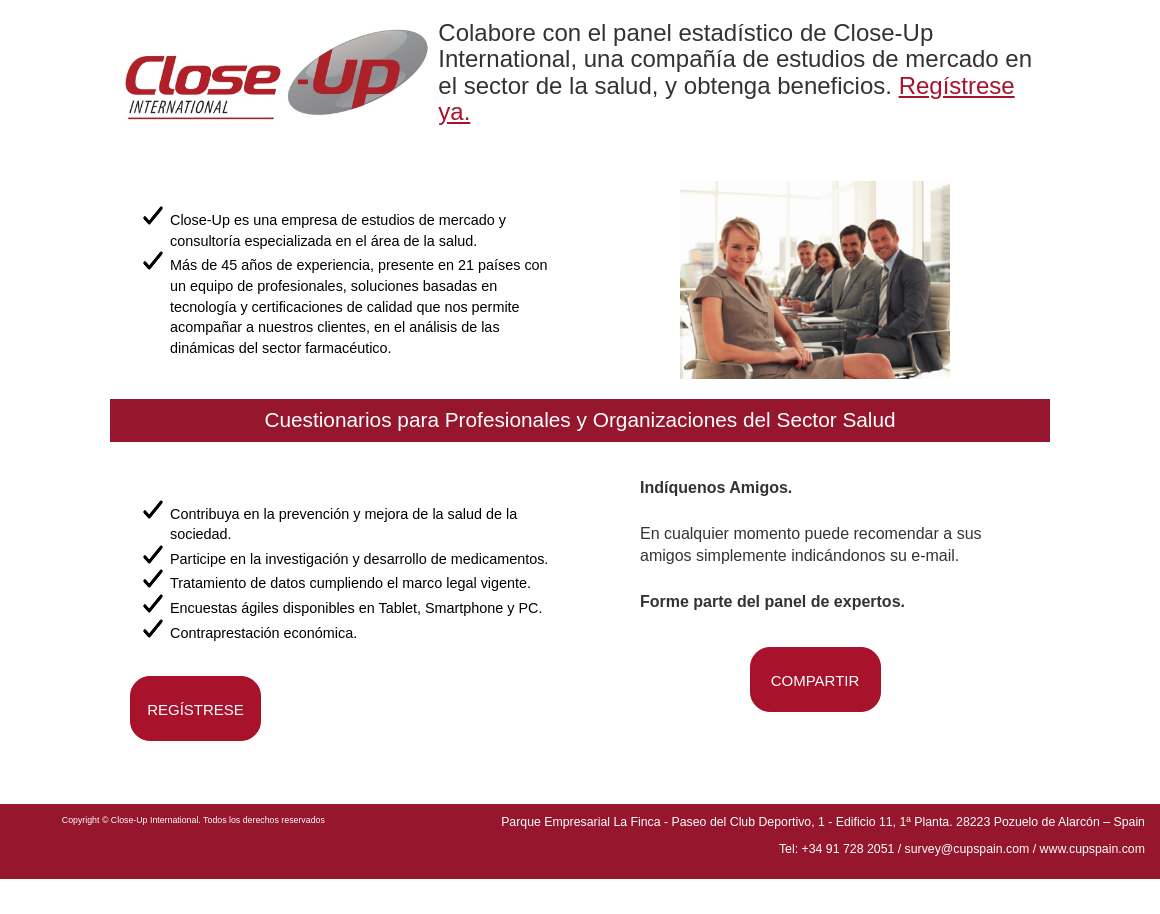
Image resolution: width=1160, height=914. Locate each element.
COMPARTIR (815, 680)
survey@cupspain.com (967, 849)
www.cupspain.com (1092, 849)
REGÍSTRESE (195, 709)
